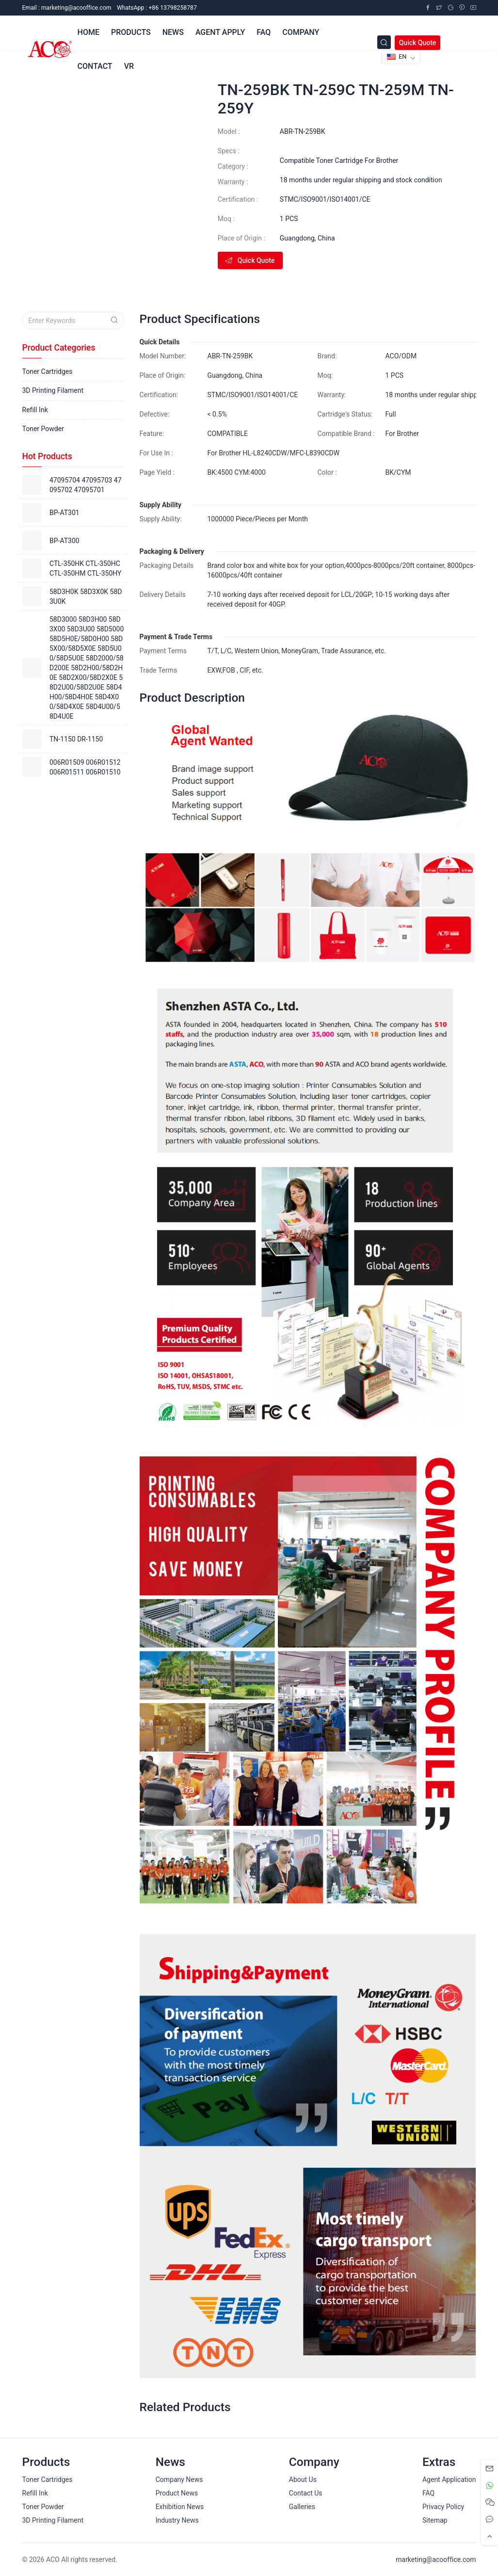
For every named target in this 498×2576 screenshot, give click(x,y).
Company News (179, 2479)
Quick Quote (417, 43)
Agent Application (449, 2479)
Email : (67, 7)
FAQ (428, 2493)
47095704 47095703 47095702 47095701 (85, 485)
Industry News (177, 2520)
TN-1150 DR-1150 (76, 739)
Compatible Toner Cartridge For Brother (339, 160)
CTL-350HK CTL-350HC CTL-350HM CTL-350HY (85, 568)
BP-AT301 (64, 512)
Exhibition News (180, 2507)
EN (397, 56)
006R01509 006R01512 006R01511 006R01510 (85, 767)
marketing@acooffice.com (436, 2559)
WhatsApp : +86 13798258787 (157, 7)
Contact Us (305, 2493)
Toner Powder (43, 429)
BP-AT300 (64, 541)
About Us (303, 2479)
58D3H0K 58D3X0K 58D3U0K (85, 596)
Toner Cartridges (47, 371)
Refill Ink (35, 410)
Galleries (302, 2507)
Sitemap (434, 2520)
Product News (177, 2493)
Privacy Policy (443, 2507)
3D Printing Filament (52, 390)
